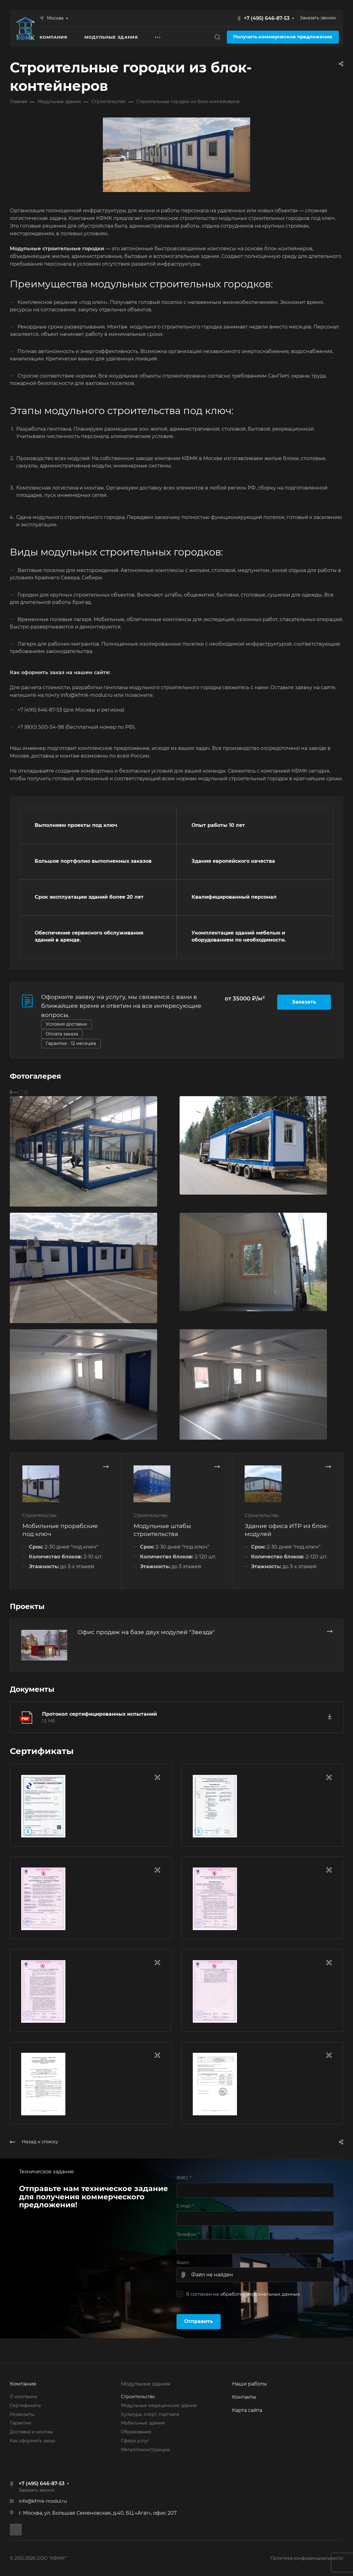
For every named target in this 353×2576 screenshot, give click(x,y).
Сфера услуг (135, 2440)
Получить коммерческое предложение (282, 37)
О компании (23, 2396)
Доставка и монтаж (31, 2431)
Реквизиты (22, 2414)
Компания (23, 2384)
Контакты (244, 2397)
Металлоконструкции (145, 2449)
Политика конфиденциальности (306, 2558)
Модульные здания (145, 2384)
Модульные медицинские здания (158, 2405)
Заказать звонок (318, 17)
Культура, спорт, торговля (150, 2414)
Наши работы (249, 2384)
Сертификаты (25, 2405)
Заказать (304, 1002)
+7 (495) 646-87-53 (266, 18)
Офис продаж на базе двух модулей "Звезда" (146, 1632)
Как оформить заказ (32, 2440)
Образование (136, 2431)
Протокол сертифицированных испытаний (99, 1714)
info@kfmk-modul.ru (43, 2501)
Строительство (138, 2396)
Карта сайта (247, 2410)
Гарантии (20, 2423)
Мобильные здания (143, 2423)
